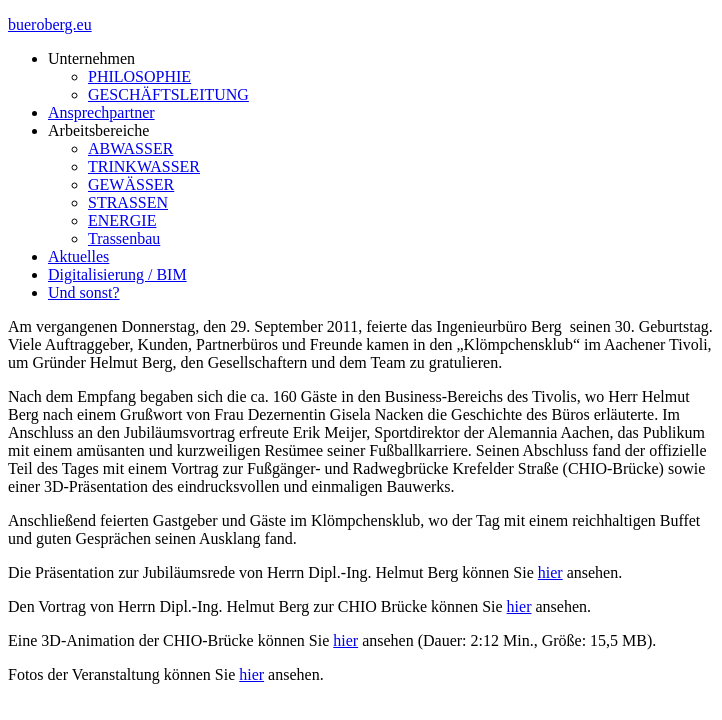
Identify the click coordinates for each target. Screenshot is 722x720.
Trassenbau (124, 238)
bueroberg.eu (50, 24)
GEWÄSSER (131, 184)
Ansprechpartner (101, 112)
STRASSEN (128, 202)
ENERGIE (122, 220)
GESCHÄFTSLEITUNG (168, 94)
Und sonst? (84, 292)
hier (550, 572)
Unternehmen (91, 58)
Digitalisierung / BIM (117, 274)
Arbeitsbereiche (98, 130)
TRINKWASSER (144, 166)
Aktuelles (78, 256)
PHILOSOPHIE (139, 76)
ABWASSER (130, 148)
